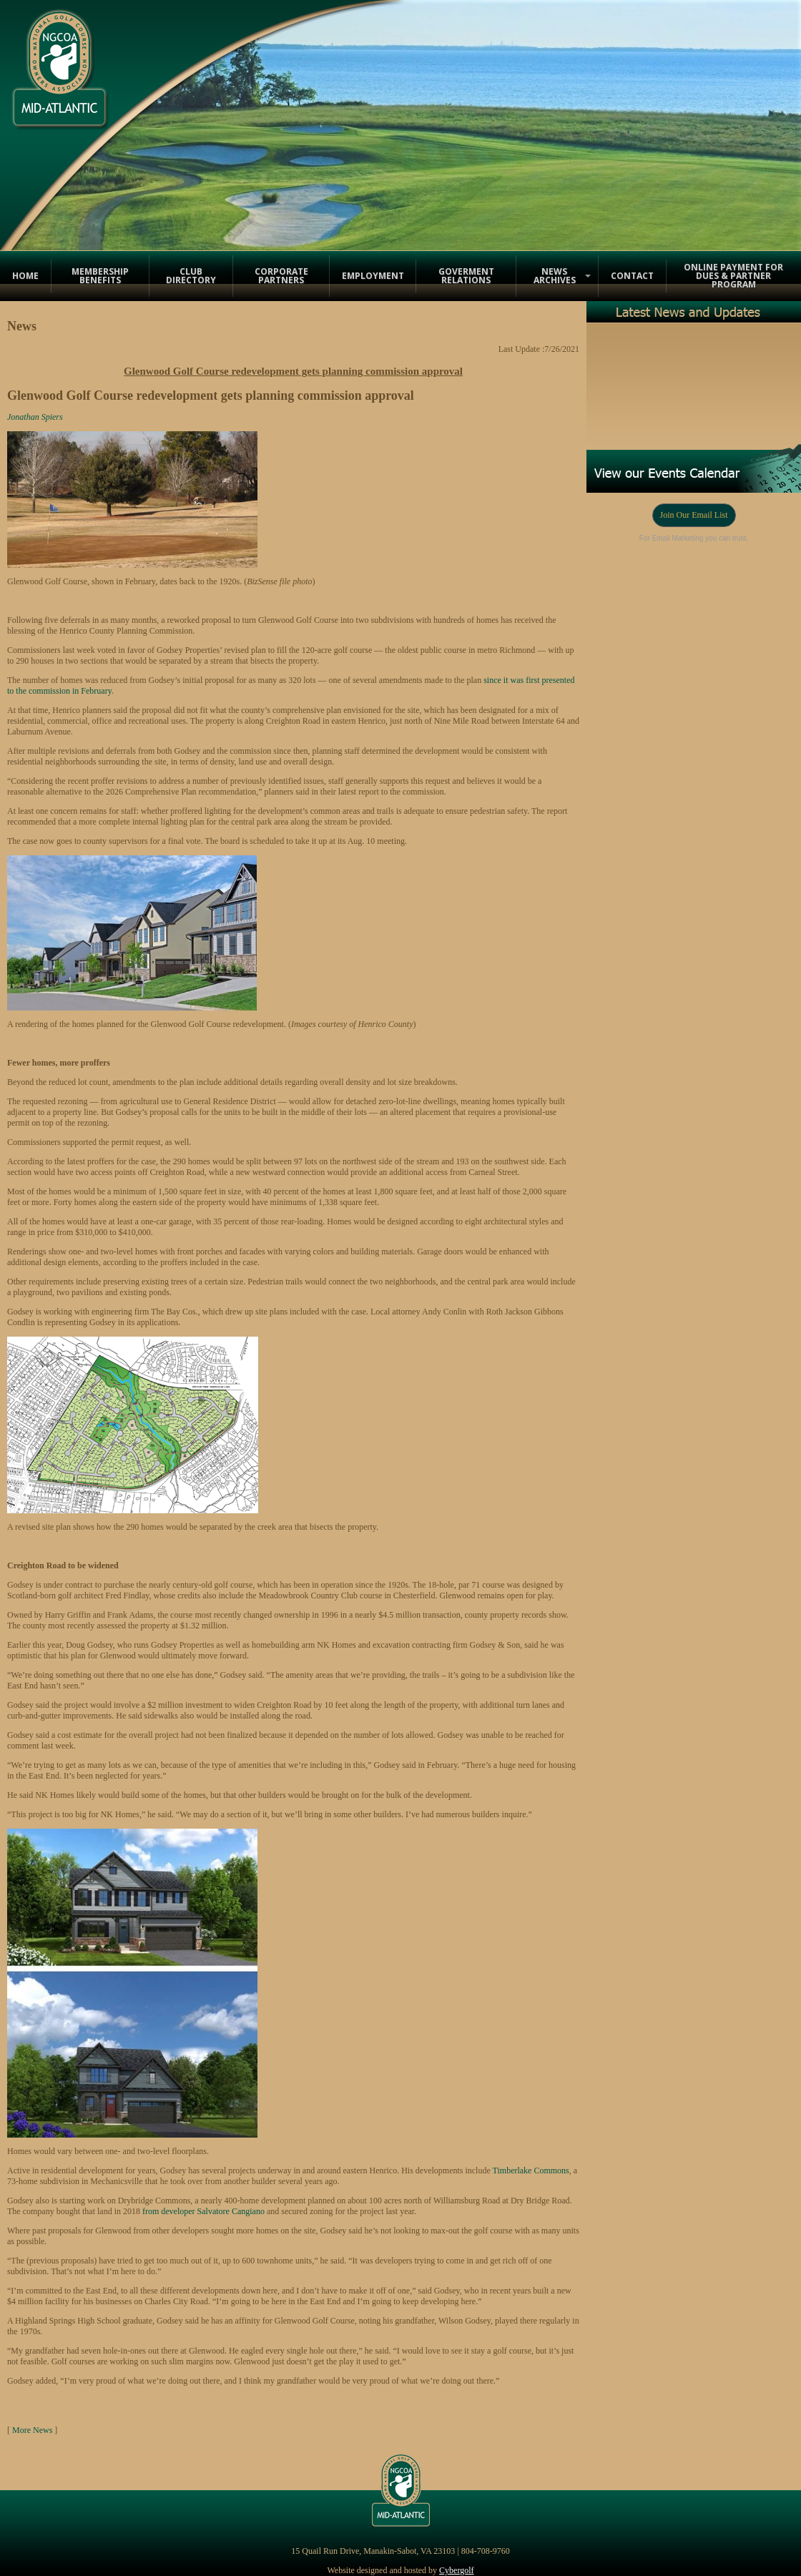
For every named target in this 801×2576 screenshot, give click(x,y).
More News (32, 2430)
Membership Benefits (100, 275)
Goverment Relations (466, 275)
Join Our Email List (694, 515)
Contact (632, 276)
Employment (373, 276)
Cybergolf (456, 2570)
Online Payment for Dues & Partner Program (733, 275)
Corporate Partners (281, 275)
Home (25, 276)
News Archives (555, 275)
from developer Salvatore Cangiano (203, 2211)
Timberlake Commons (531, 2170)
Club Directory (191, 275)
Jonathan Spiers (35, 417)
